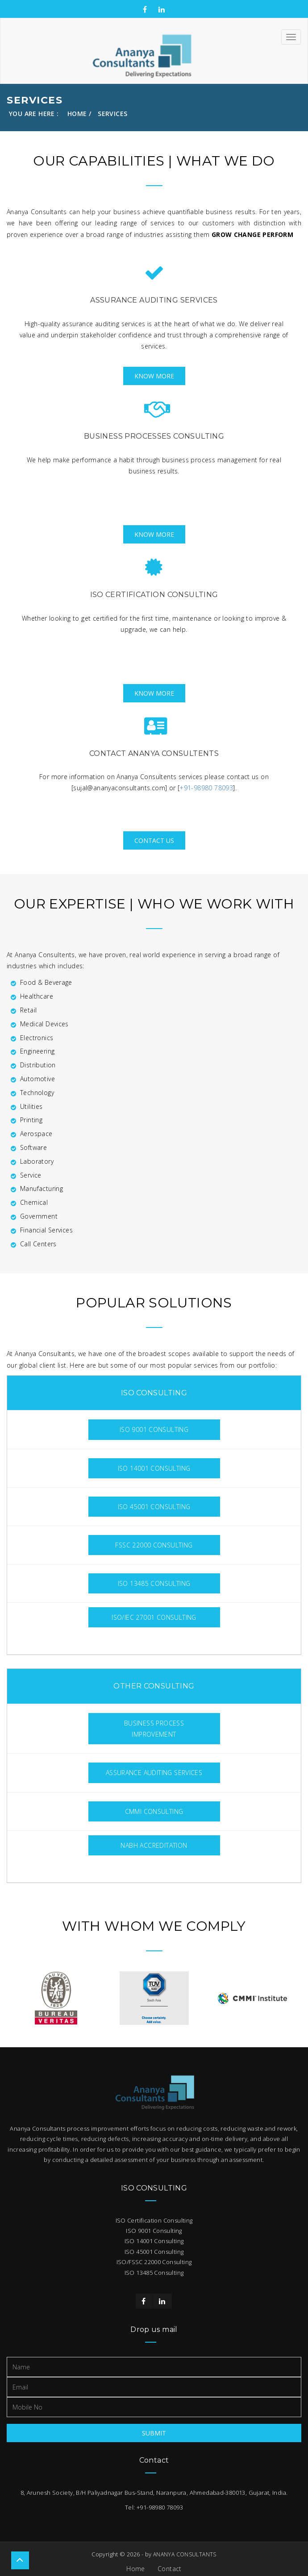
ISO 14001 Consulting (154, 1468)
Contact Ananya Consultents (154, 753)
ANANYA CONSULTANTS (184, 2554)
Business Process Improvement (154, 1728)
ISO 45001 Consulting (154, 1506)
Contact (170, 2568)
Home (77, 113)
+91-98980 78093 (206, 788)
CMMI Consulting (154, 1811)
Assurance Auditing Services (154, 300)
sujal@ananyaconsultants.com (119, 788)
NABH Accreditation (154, 1845)
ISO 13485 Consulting (154, 1583)
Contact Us (154, 840)
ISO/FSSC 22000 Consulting (154, 2262)
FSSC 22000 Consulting (153, 1545)
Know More (154, 376)
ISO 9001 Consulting (154, 1429)
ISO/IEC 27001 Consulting (154, 1617)
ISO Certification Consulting (154, 594)
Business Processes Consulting (154, 436)
